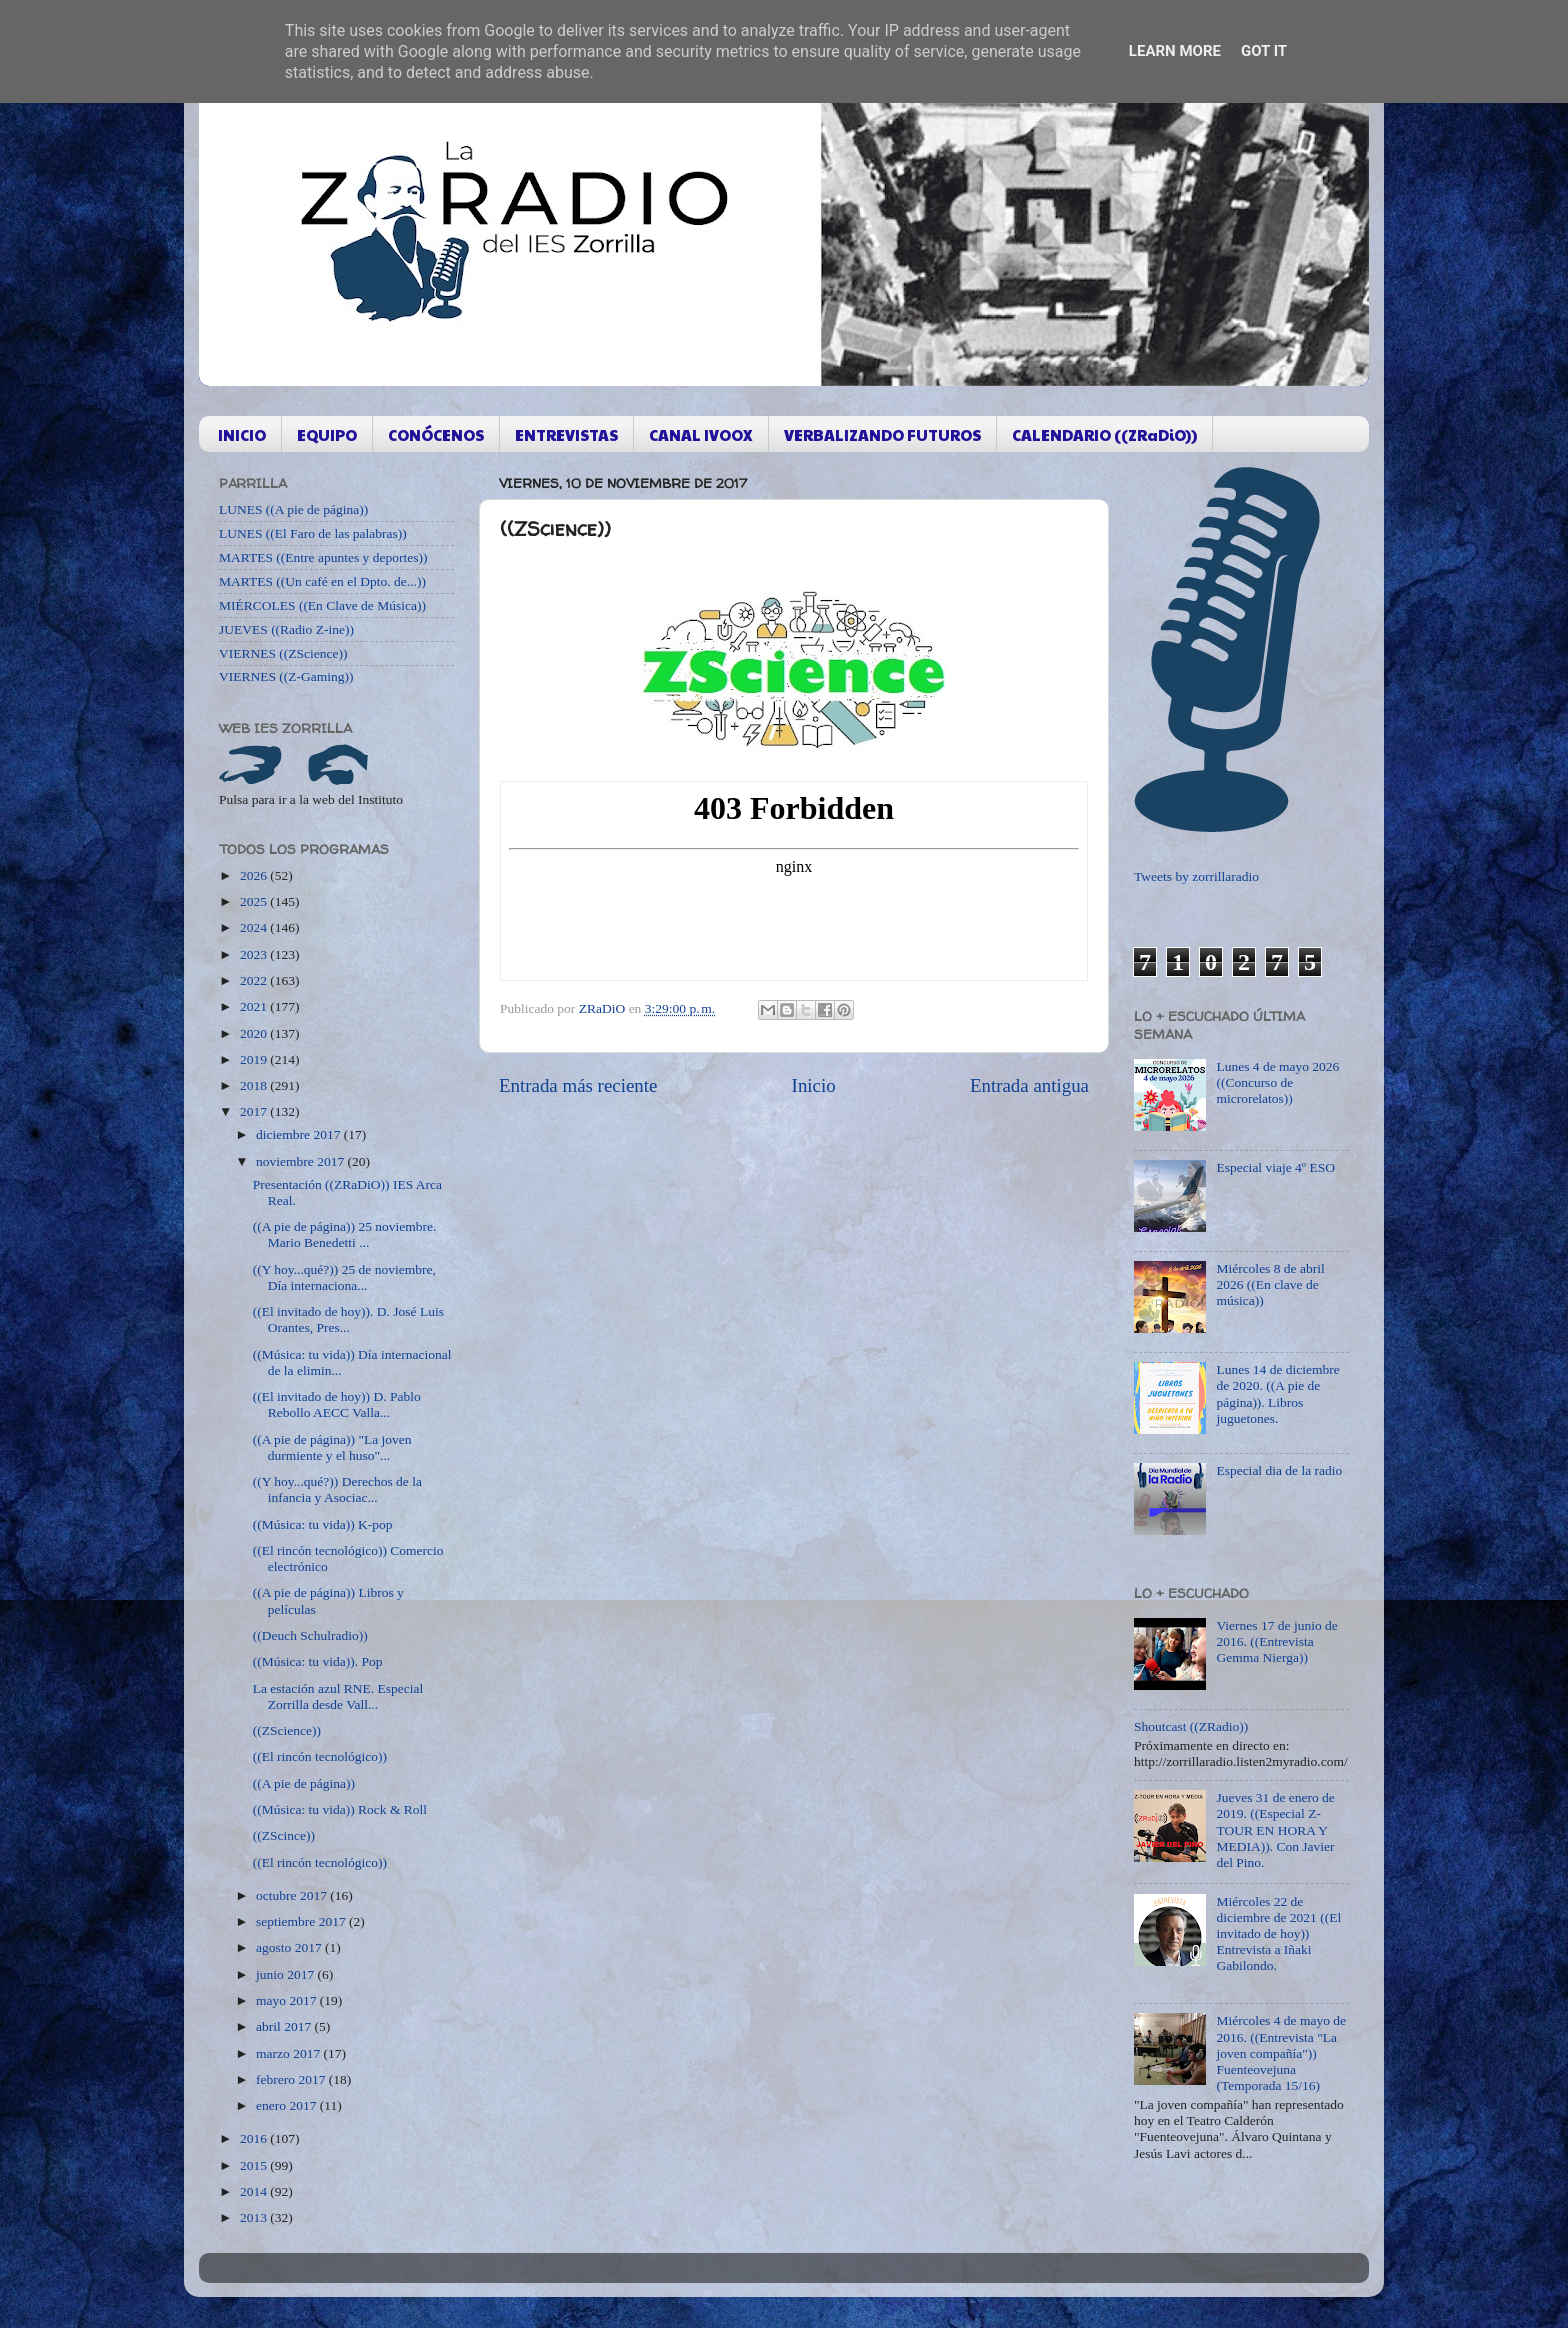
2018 (255, 1085)
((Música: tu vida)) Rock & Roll (340, 1809)
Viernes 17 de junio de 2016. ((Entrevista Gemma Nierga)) (1276, 1641)
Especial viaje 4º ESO (1275, 1167)
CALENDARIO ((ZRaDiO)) (1104, 434)
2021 (255, 1006)
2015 (255, 2165)
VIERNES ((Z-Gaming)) (286, 676)
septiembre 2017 (302, 1921)
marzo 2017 (289, 2053)
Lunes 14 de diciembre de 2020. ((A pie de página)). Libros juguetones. (1277, 1394)
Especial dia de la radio (1279, 1470)
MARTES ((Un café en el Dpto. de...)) (322, 581)
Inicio (814, 1085)
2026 (255, 875)
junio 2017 (287, 1974)
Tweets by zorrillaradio (1196, 876)
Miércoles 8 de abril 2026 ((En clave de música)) (1270, 1284)
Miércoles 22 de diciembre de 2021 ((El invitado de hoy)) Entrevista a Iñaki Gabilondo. (1278, 1934)
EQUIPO (327, 434)
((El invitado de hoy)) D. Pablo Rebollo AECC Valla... (337, 1404)
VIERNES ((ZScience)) (283, 653)
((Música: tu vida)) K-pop (323, 1524)
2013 (255, 2217)
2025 (255, 901)
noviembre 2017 (301, 1161)
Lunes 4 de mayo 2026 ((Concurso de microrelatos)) (1277, 1082)
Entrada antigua (1029, 1085)
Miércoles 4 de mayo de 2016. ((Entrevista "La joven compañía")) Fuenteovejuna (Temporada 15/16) (1281, 2053)
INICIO (242, 434)
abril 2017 (285, 2026)
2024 (255, 927)
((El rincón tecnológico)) (320, 1756)
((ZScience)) (287, 1730)
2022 (255, 980)
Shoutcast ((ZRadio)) (1191, 1726)
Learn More (1175, 51)
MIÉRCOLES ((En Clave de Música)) (322, 605)
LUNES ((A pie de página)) (293, 509)
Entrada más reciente (578, 1085)
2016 (255, 2138)
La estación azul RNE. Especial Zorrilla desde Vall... (338, 1696)
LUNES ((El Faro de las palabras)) (313, 533)
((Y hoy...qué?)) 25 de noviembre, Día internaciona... (344, 1277)
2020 (255, 1033)
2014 (255, 2191)
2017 (255, 1111)
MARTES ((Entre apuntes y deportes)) (323, 557)
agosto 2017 (290, 1947)
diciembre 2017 (300, 1134)
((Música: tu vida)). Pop (318, 1661)
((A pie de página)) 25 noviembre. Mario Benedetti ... (345, 1234)
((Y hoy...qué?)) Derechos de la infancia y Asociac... (337, 1489)
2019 (255, 1059)
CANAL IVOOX (701, 434)
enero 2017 (288, 2105)
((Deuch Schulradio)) (310, 1635)
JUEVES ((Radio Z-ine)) (286, 629)
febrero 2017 (292, 2079)
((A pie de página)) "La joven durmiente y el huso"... (332, 1447)
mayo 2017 (288, 2000)
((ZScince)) (284, 1835)
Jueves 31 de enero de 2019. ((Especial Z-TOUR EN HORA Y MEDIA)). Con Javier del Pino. (1275, 1830)
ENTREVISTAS (566, 434)
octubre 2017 (293, 1895)
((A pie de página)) (304, 1783)
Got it (1264, 51)
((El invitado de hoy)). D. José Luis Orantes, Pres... (348, 1319)
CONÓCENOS (436, 434)
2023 (255, 954)
